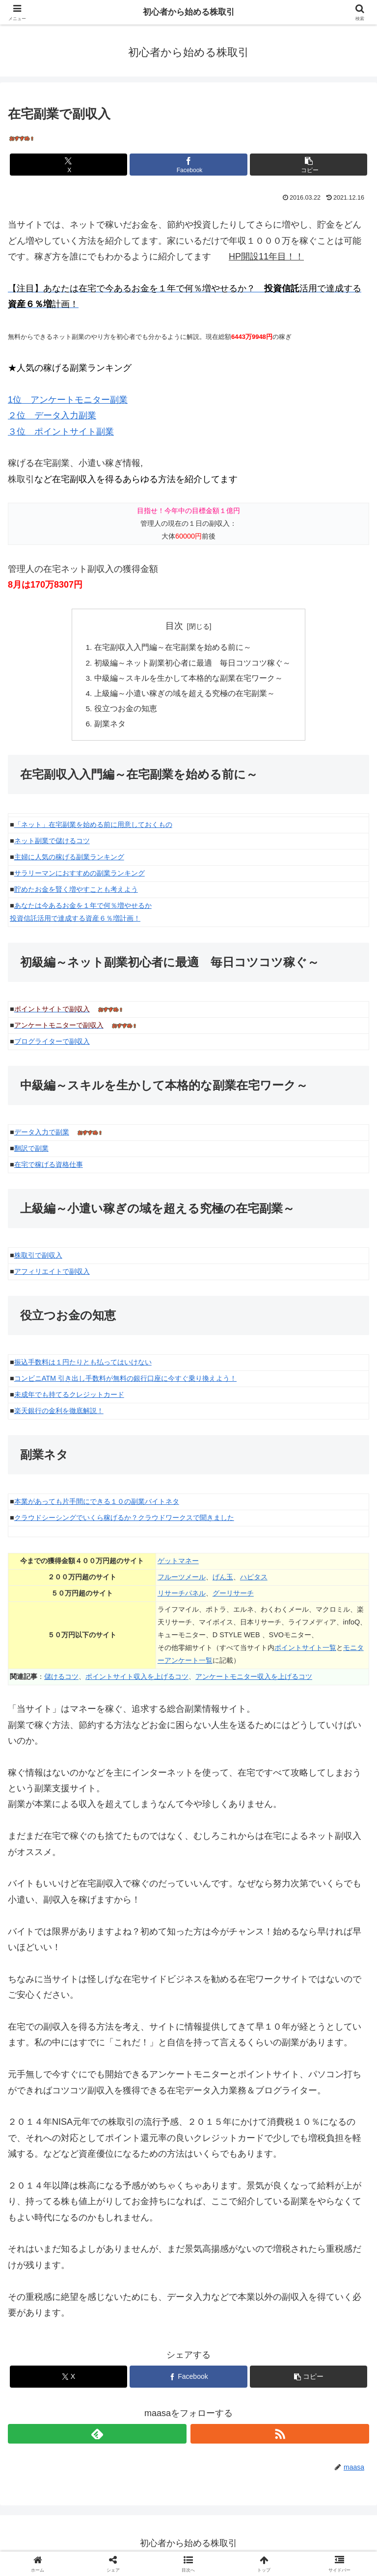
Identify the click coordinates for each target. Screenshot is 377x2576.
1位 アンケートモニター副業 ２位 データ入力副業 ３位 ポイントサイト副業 (68, 416)
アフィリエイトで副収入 (52, 1275)
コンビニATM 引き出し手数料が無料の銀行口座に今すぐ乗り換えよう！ (125, 1382)
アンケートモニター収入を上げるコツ (253, 1680)
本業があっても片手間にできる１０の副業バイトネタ (96, 1505)
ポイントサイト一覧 (305, 1651)
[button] (308, 165)
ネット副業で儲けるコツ (52, 845)
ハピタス (254, 1581)
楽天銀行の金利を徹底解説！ (59, 1414)
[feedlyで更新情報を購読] (97, 2437)
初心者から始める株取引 (188, 12)
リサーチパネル (182, 1597)
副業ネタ (110, 727)
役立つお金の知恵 (125, 711)
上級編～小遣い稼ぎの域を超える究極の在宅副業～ (184, 695)
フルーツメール (182, 1581)
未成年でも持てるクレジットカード (69, 1398)
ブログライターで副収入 (52, 1045)
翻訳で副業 (31, 1152)
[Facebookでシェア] (188, 165)
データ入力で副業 (41, 1136)
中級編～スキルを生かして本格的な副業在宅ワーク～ (188, 679)
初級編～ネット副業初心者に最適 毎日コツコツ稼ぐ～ (192, 663)
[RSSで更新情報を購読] (279, 2437)
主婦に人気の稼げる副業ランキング (69, 861)
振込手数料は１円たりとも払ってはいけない (83, 1366)
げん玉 (223, 1581)
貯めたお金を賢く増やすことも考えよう (76, 893)
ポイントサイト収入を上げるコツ (136, 1680)
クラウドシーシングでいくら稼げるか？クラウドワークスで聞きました (124, 1521)
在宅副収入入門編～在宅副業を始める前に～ (172, 648)
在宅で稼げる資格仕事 (48, 1168)
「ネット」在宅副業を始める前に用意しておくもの (93, 829)
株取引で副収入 (38, 1259)
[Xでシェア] (68, 165)
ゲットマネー (178, 1565)
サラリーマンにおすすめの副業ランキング (79, 877)
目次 (174, 626)
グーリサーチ (233, 1597)
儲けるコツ (61, 1680)
